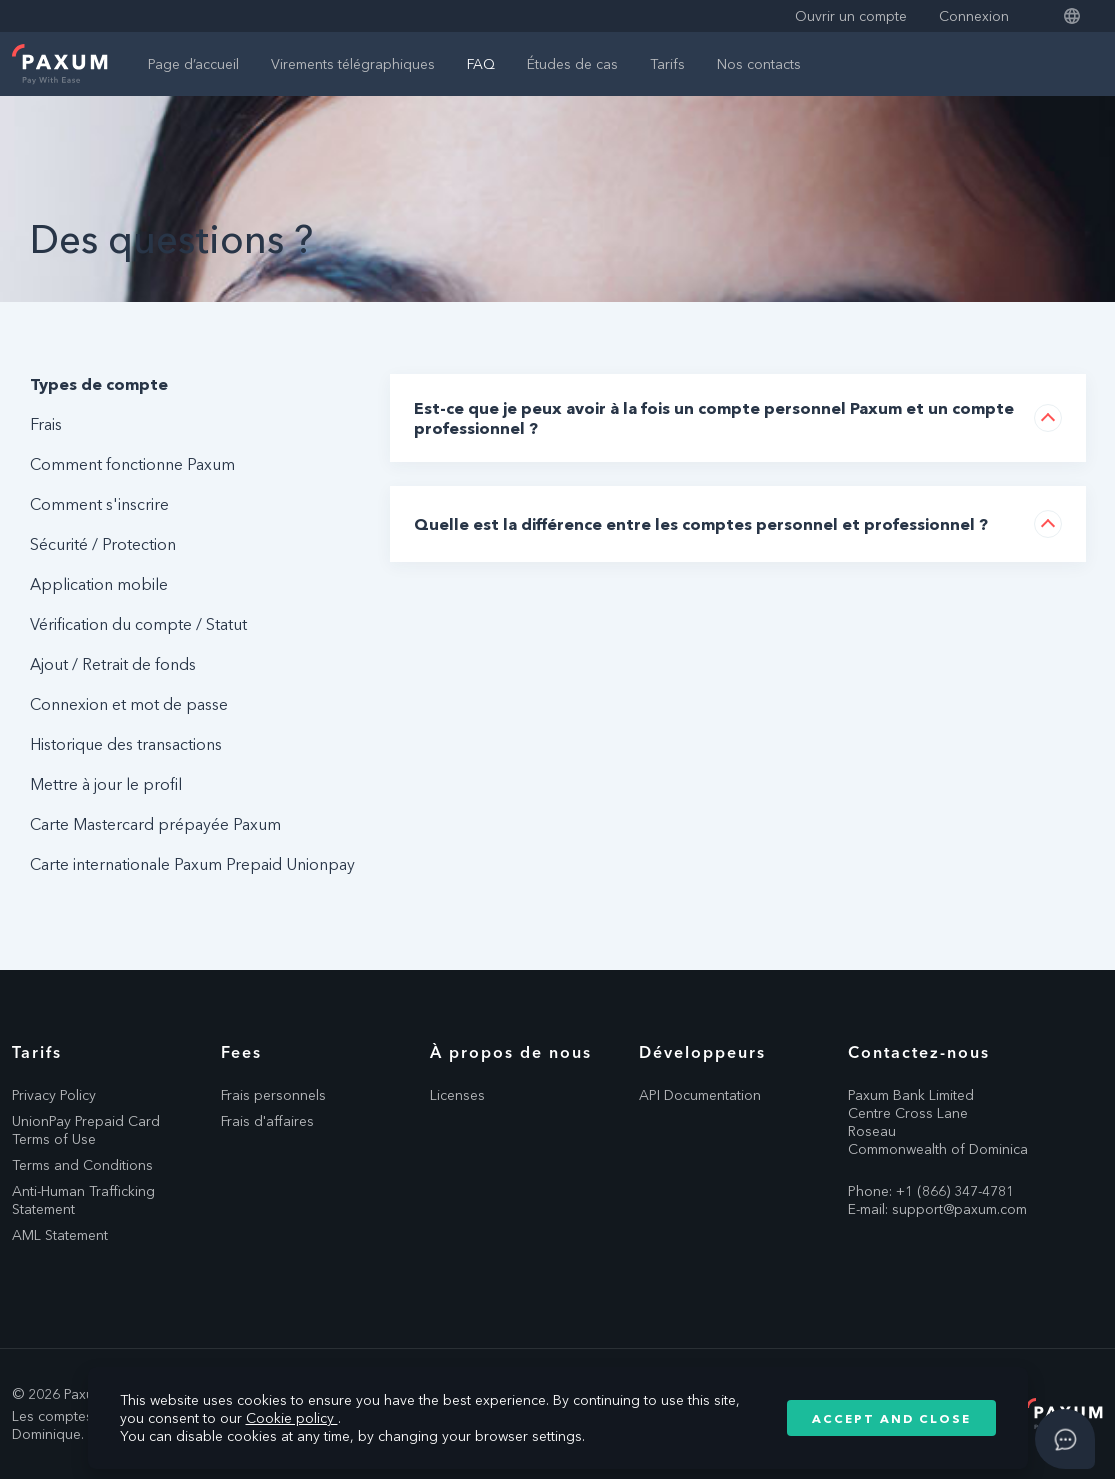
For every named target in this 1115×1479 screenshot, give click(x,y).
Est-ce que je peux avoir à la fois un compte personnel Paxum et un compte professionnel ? (714, 418)
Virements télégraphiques (353, 64)
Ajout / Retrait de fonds (113, 664)
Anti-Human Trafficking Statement (83, 1200)
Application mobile (99, 584)
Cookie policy (292, 1418)
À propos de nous (511, 1052)
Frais (46, 424)
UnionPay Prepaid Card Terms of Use (86, 1130)
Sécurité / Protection (103, 544)
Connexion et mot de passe (129, 704)
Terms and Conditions (82, 1165)
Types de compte (99, 384)
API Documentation (700, 1095)
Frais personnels (273, 1095)
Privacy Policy (54, 1095)
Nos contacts (759, 64)
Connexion (974, 16)
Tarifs (667, 64)
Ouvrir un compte (851, 16)
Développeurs (702, 1052)
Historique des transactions (126, 744)
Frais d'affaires (267, 1121)
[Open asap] (1065, 1439)
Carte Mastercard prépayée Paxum (155, 824)
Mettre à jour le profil (106, 784)
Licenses (457, 1095)
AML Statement (60, 1235)
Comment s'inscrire (99, 504)
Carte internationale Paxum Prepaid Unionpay (192, 864)
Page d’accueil (193, 64)
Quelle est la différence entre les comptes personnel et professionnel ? (701, 524)
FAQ (481, 64)
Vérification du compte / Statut (138, 624)
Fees (241, 1052)
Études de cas (572, 64)
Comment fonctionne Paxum (132, 464)
